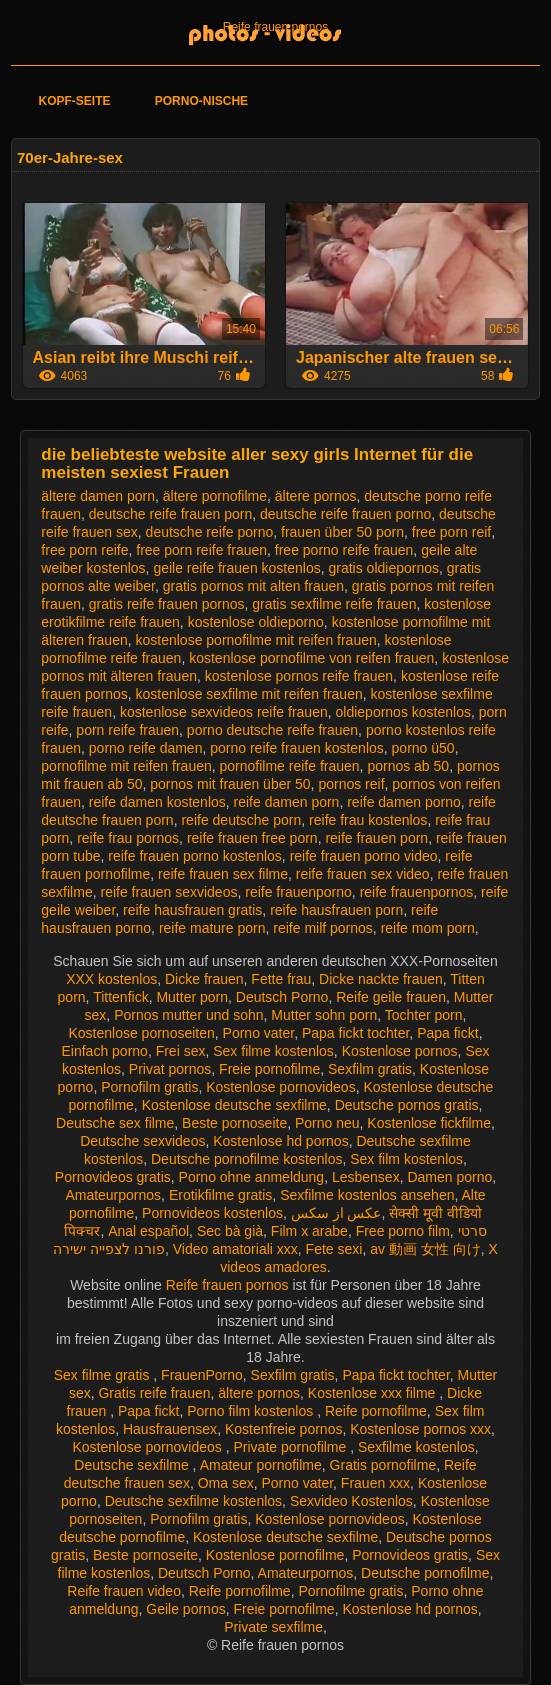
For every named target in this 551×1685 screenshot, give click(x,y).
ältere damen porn (98, 496)
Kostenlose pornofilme (275, 1555)
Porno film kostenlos (252, 1411)
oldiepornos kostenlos (403, 712)
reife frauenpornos (417, 892)
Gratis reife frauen (154, 1393)
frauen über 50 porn (342, 532)
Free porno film (403, 1231)
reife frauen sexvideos (168, 892)
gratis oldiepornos (384, 568)
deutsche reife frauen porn (170, 514)
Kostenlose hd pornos (280, 1141)
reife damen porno (404, 802)
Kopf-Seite (74, 101)
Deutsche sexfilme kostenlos (193, 1501)
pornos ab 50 (408, 766)
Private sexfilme (273, 1627)
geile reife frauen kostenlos (236, 568)
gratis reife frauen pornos (167, 604)
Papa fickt (447, 1033)
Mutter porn (192, 997)
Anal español (148, 1231)
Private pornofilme (291, 1447)
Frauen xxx (375, 1483)
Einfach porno (104, 1051)
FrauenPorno (202, 1375)
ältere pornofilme (215, 496)
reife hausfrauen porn (336, 910)
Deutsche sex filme (115, 1123)
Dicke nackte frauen (381, 979)
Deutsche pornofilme (425, 1573)
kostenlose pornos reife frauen (299, 676)
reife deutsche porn (241, 820)
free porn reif (451, 532)
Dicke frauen (204, 979)
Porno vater (259, 1033)
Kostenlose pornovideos (280, 1087)
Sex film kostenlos (406, 1159)
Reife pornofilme (376, 1411)
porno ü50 (423, 748)
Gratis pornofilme (383, 1465)
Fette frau (281, 979)
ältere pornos (316, 496)
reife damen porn (287, 802)
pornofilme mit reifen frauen (126, 766)
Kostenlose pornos (400, 1051)
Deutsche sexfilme (133, 1465)
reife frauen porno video (364, 856)
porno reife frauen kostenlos (297, 748)
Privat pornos (170, 1069)
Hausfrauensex (170, 1429)
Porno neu (327, 1123)
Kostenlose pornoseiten (141, 1033)
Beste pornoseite (234, 1123)
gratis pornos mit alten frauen (253, 586)
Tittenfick (121, 997)
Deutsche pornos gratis (407, 1105)
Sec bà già (230, 1231)
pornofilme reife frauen (290, 766)
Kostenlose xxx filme (374, 1393)
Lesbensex (366, 1177)
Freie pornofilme (269, 1069)
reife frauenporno (298, 892)
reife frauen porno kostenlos (195, 856)
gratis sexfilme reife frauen (334, 604)
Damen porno (449, 1177)
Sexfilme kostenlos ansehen (367, 1195)
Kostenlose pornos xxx (420, 1429)
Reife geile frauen (391, 997)
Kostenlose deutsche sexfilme (234, 1105)
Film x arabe (309, 1231)
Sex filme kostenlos (273, 1051)
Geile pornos (185, 1609)
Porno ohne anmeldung (252, 1177)
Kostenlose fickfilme (429, 1123)
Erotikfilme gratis (220, 1195)
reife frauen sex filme (223, 874)
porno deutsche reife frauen (272, 730)
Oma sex (226, 1483)
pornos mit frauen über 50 (230, 784)
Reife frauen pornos (275, 27)
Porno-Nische (201, 101)
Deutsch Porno (282, 997)
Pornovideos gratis (113, 1177)
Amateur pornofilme (261, 1465)
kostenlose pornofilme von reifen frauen (311, 658)
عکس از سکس (336, 1213)
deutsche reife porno (210, 532)
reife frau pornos (128, 838)
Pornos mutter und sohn (188, 1015)
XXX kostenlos (111, 979)
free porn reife (84, 550)
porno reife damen (146, 748)
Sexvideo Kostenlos (351, 1501)
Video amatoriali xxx (235, 1249)
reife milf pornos (323, 928)
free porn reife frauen (201, 550)
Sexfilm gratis (370, 1069)
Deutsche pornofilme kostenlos (246, 1159)
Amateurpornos (113, 1195)
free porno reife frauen (344, 550)
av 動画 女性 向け (425, 1249)
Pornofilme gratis (350, 1591)
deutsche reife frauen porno (345, 514)
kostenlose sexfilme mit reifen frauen (249, 694)
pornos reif (351, 784)
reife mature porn (212, 928)
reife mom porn (428, 928)
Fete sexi (334, 1249)
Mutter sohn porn (324, 1015)
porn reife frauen (127, 730)
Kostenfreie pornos (284, 1429)
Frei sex (181, 1051)
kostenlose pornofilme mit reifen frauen (256, 640)
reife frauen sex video (363, 874)
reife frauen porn (376, 838)
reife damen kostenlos (157, 802)
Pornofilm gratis (149, 1087)
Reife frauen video (124, 1591)
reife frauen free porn (252, 838)
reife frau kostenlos (368, 820)
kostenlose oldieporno (256, 622)
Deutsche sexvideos (142, 1141)
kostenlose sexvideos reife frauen (224, 712)
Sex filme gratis (104, 1375)
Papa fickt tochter (355, 1033)
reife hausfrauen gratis (192, 910)
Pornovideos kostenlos (212, 1213)
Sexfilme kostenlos (416, 1447)
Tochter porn (424, 1015)
